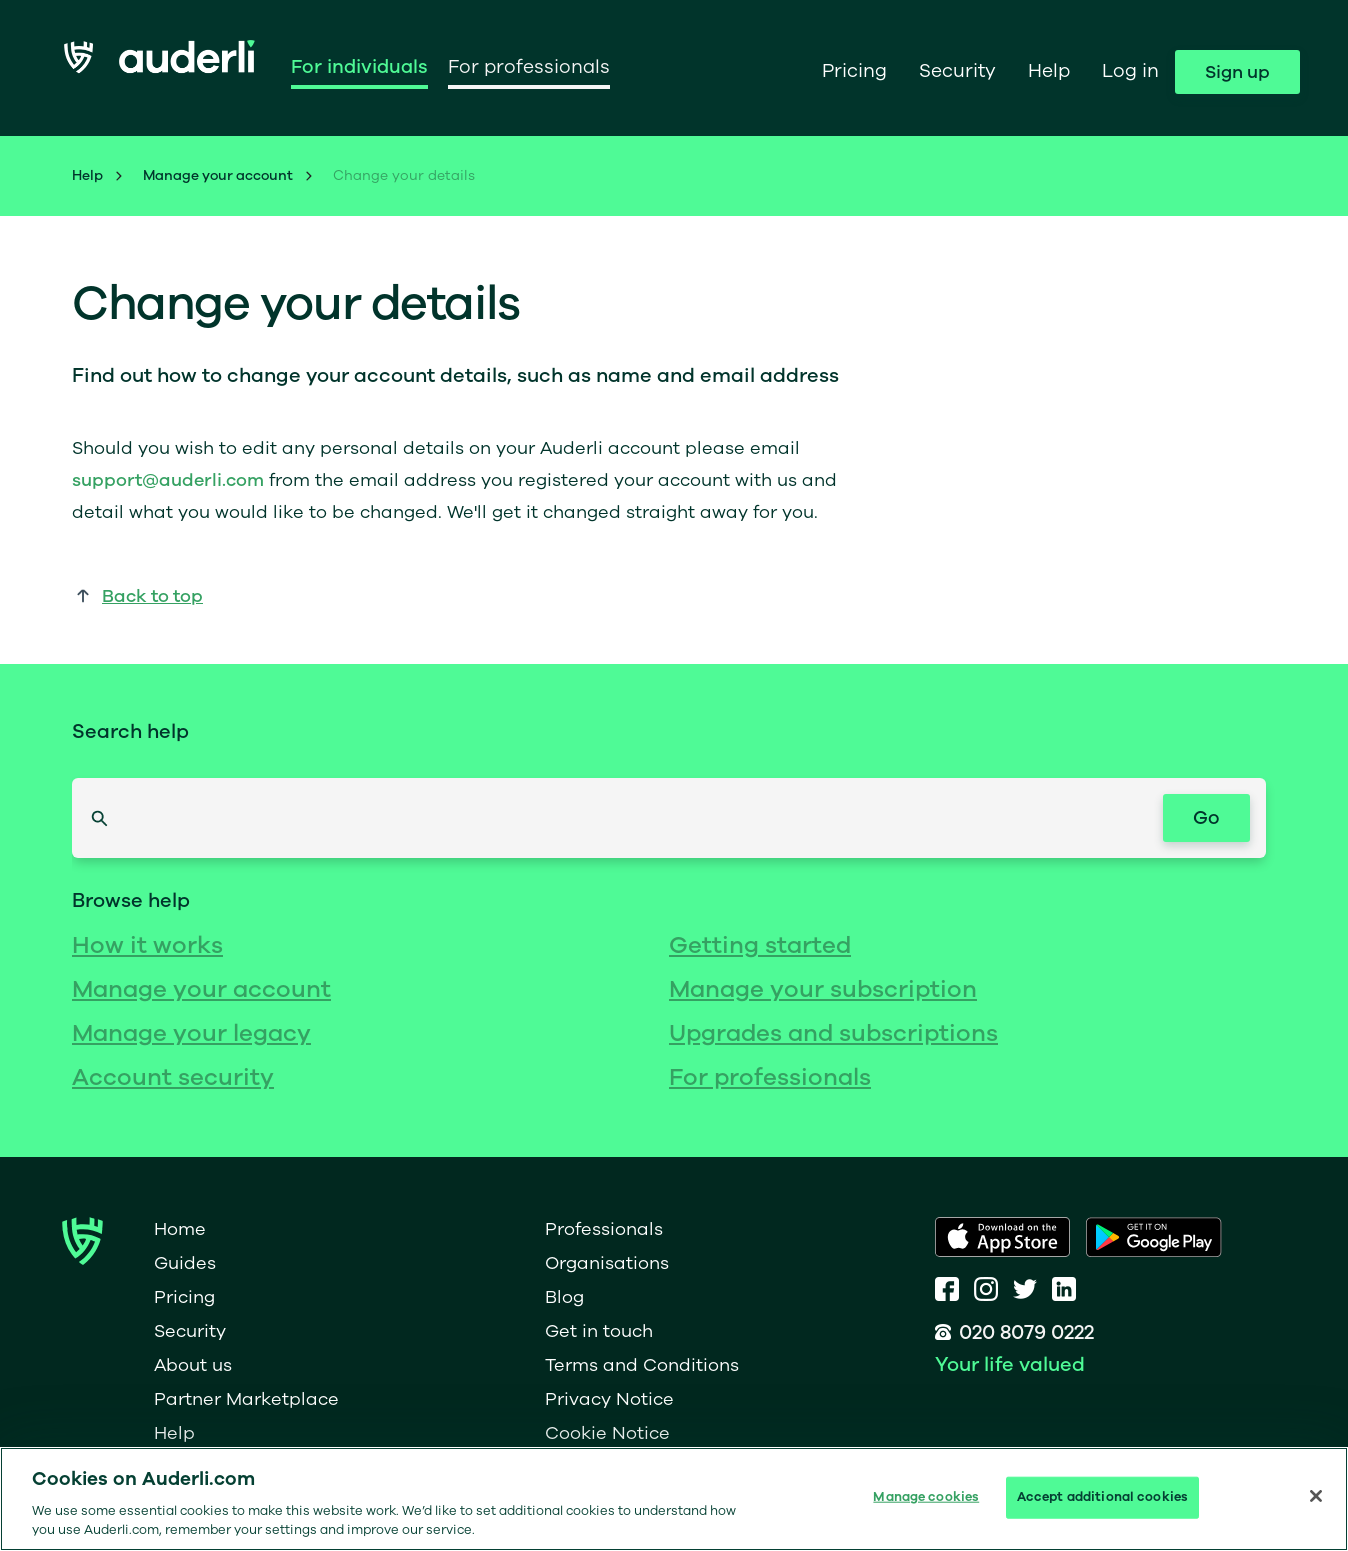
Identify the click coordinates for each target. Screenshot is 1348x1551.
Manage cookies (926, 1497)
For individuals (359, 67)
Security (957, 71)
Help (1049, 71)
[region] (674, 1499)
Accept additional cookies (1102, 1497)
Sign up (1237, 72)
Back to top (152, 596)
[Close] (1316, 1496)
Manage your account (218, 175)
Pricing (854, 71)
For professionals (529, 67)
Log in (1130, 71)
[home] (159, 67)
